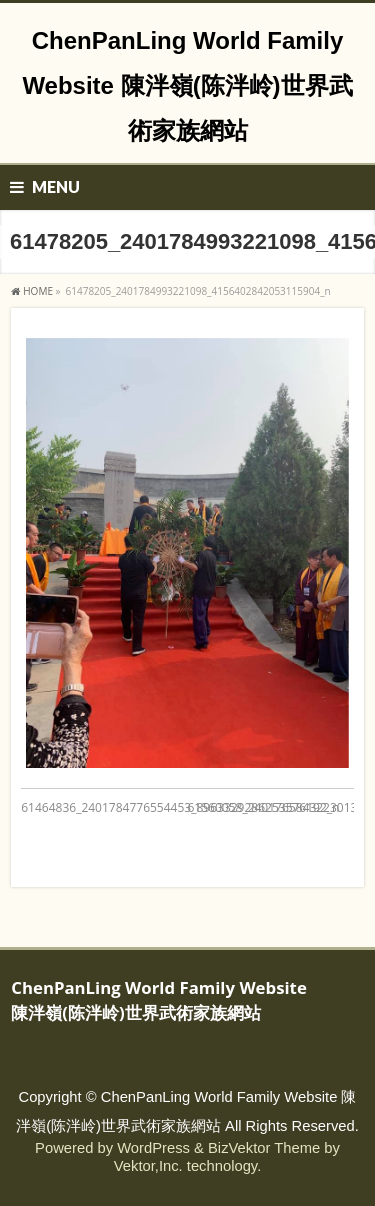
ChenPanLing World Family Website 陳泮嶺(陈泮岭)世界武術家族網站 (187, 85)
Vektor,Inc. (148, 1166)
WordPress (153, 1148)
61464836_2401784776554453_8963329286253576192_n (180, 807)
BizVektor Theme (264, 1148)
